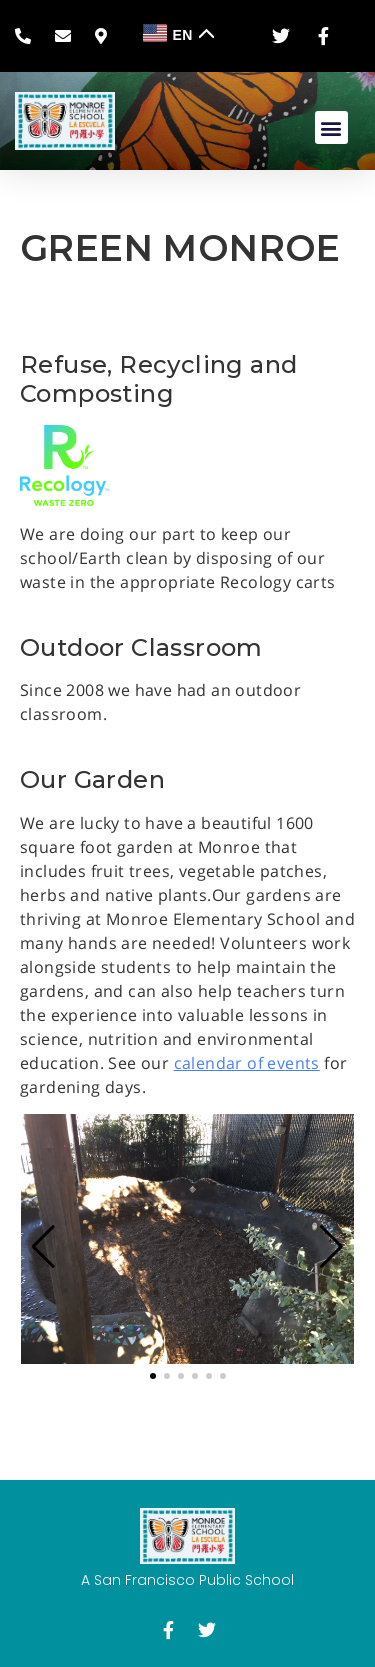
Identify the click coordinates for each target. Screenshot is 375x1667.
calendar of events (247, 1063)
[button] (331, 127)
